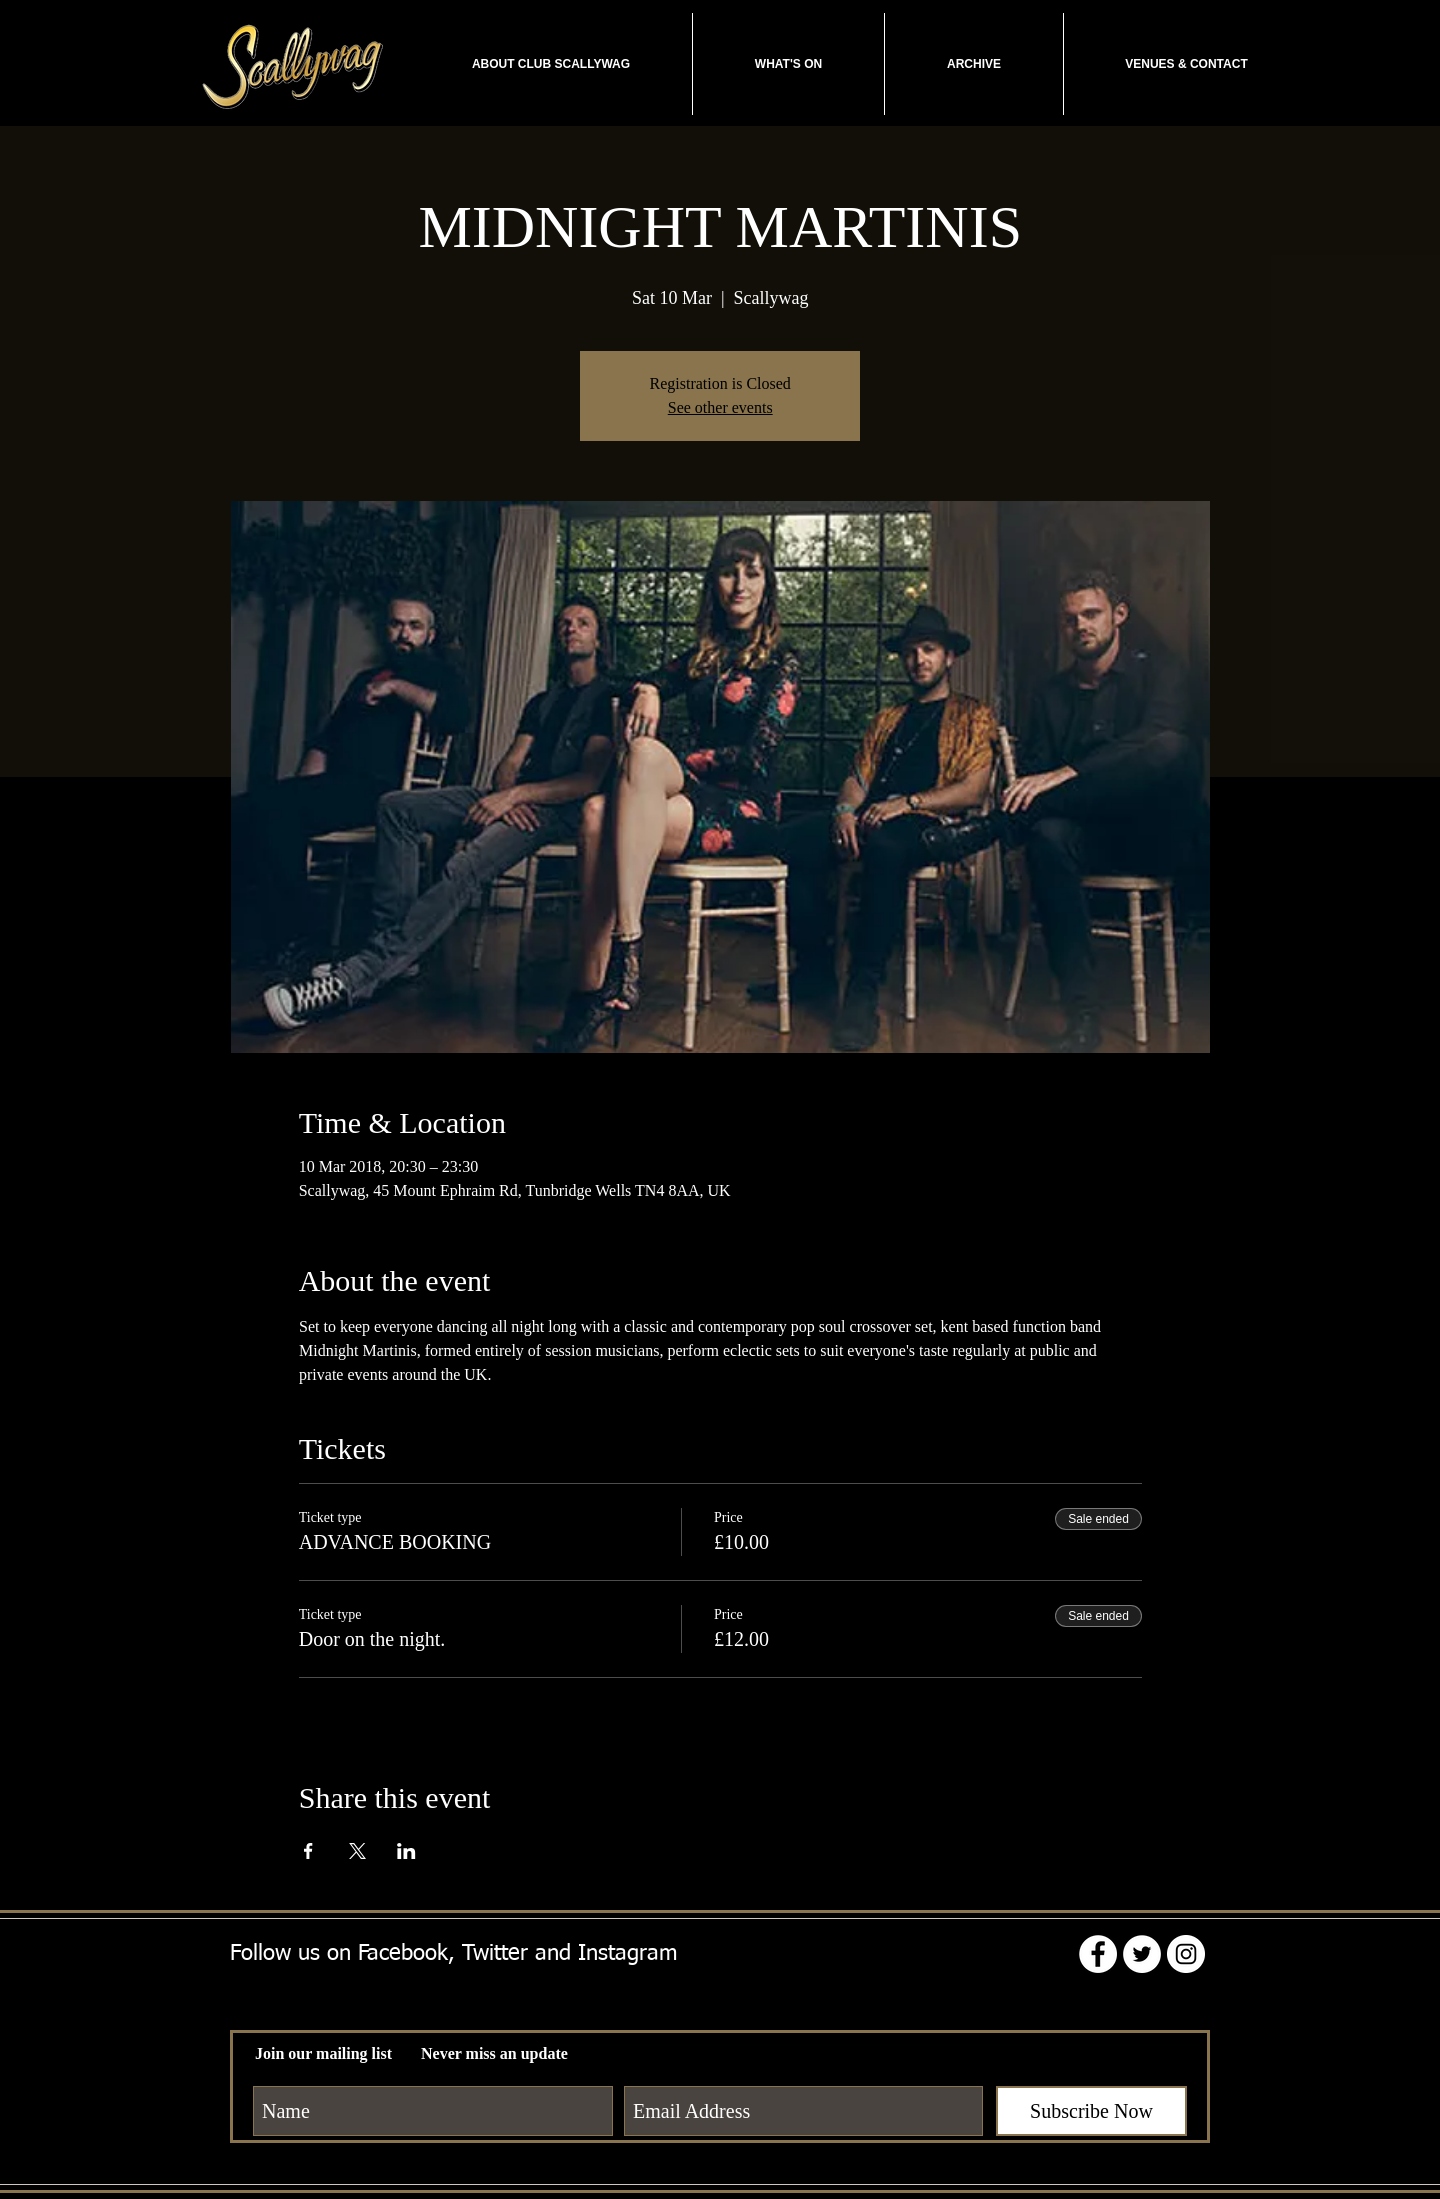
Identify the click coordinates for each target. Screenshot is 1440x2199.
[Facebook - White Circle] (1098, 1954)
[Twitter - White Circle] (1142, 1954)
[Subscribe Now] (1091, 2111)
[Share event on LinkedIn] (406, 1851)
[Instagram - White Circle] (1186, 1954)
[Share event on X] (357, 1851)
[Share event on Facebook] (308, 1851)
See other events (720, 407)
